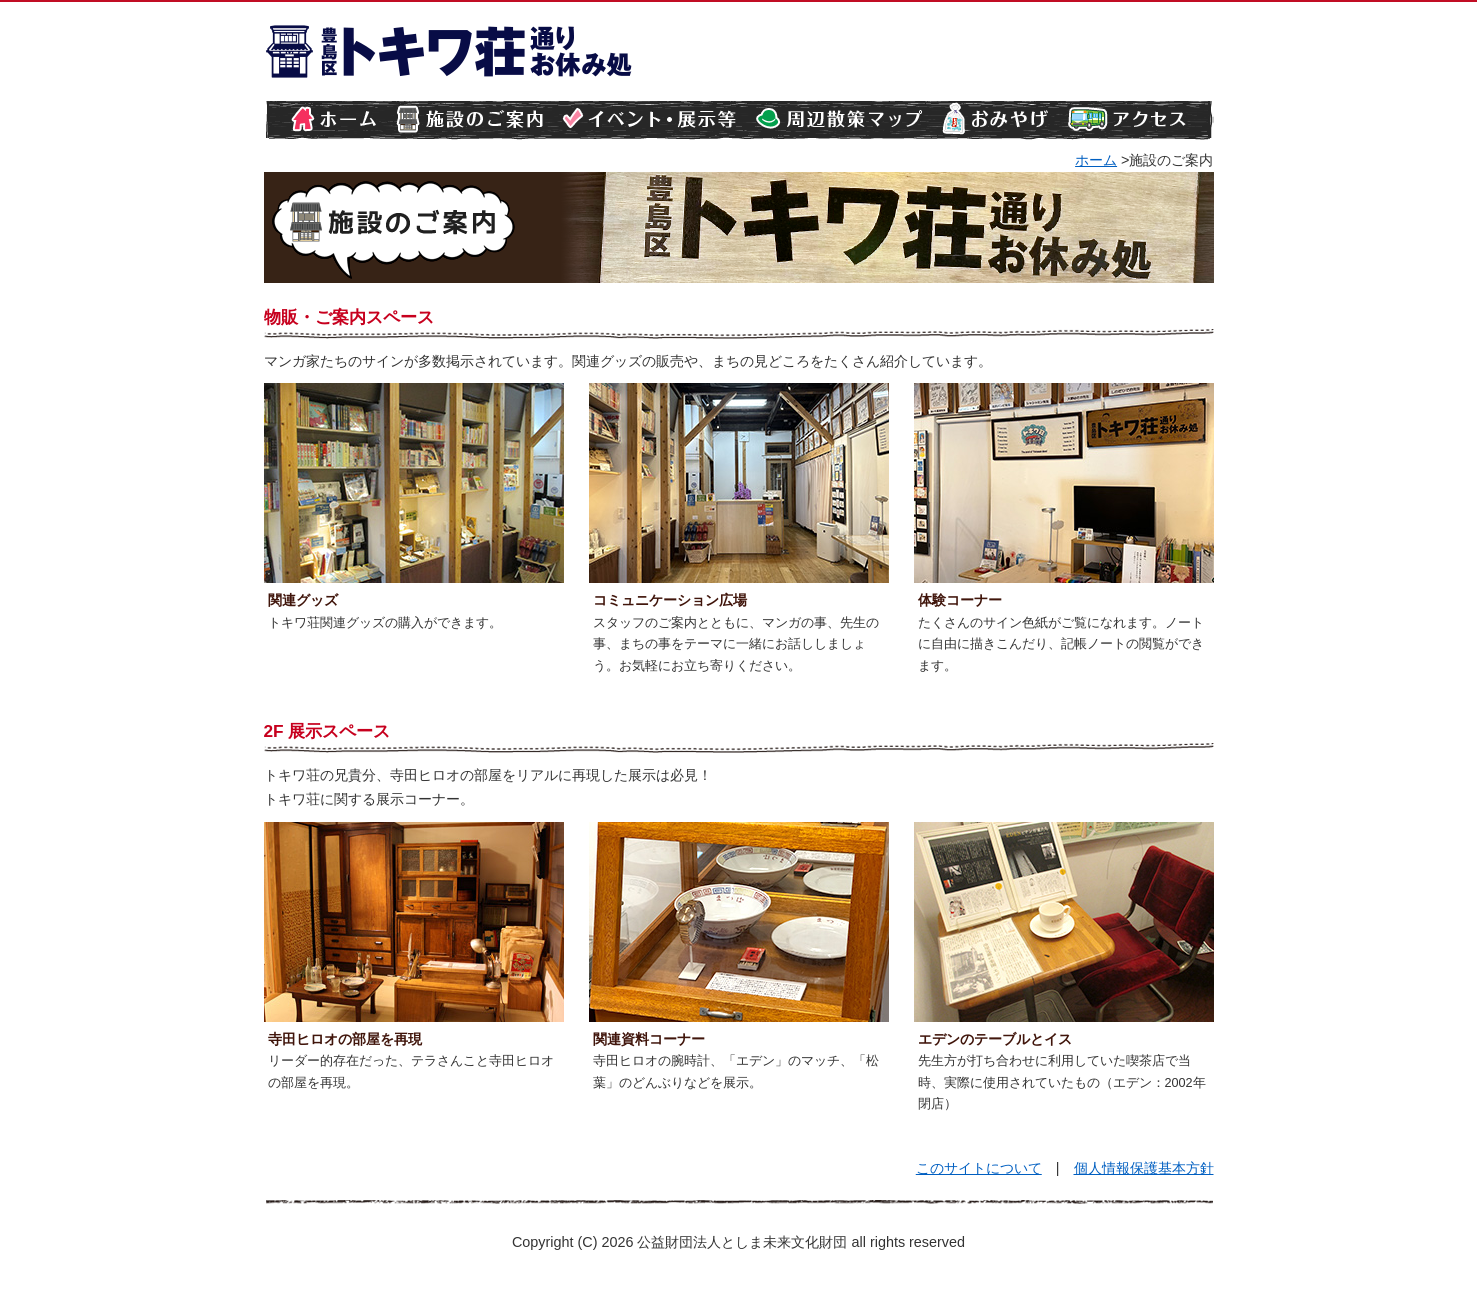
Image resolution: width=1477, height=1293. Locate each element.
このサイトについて (979, 1168)
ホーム (1096, 160)
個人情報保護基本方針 (1144, 1168)
